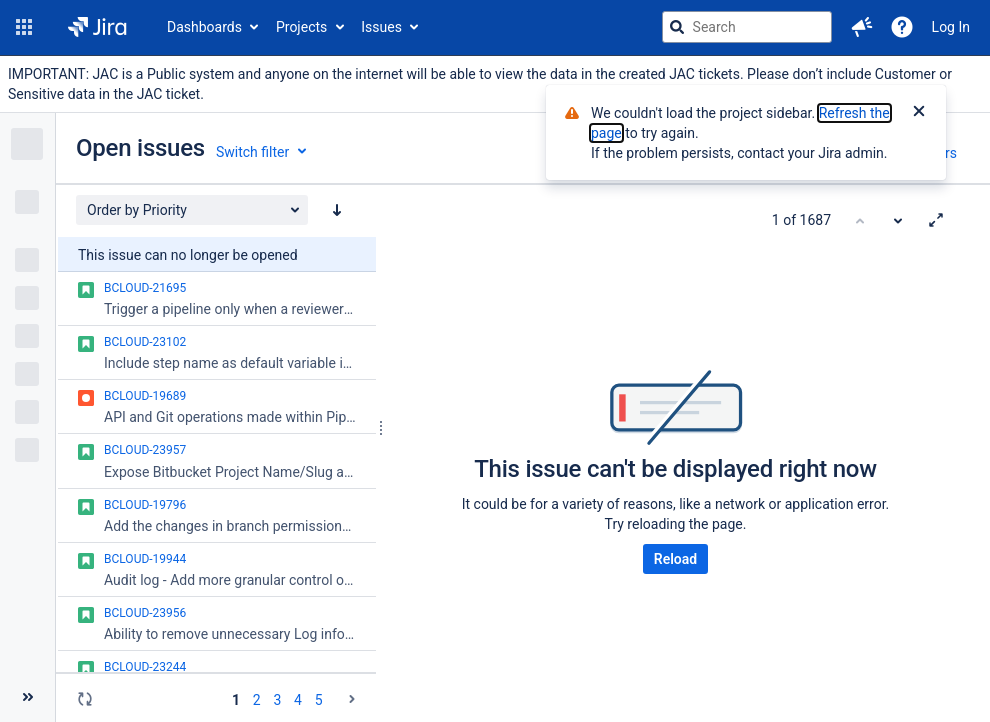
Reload (675, 559)
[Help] (902, 27)
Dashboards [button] (204, 27)
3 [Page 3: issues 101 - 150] (277, 700)
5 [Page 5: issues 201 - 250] (319, 700)
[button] (24, 27)
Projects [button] (301, 27)
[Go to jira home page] (97, 27)
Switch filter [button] (252, 152)
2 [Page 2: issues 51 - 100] (257, 700)
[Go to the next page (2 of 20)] (352, 699)
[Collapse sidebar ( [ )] (27, 697)
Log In (951, 27)
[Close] (919, 113)
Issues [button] (381, 27)
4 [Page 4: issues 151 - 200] (298, 700)
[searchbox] (747, 27)
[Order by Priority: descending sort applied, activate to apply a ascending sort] (337, 210)
